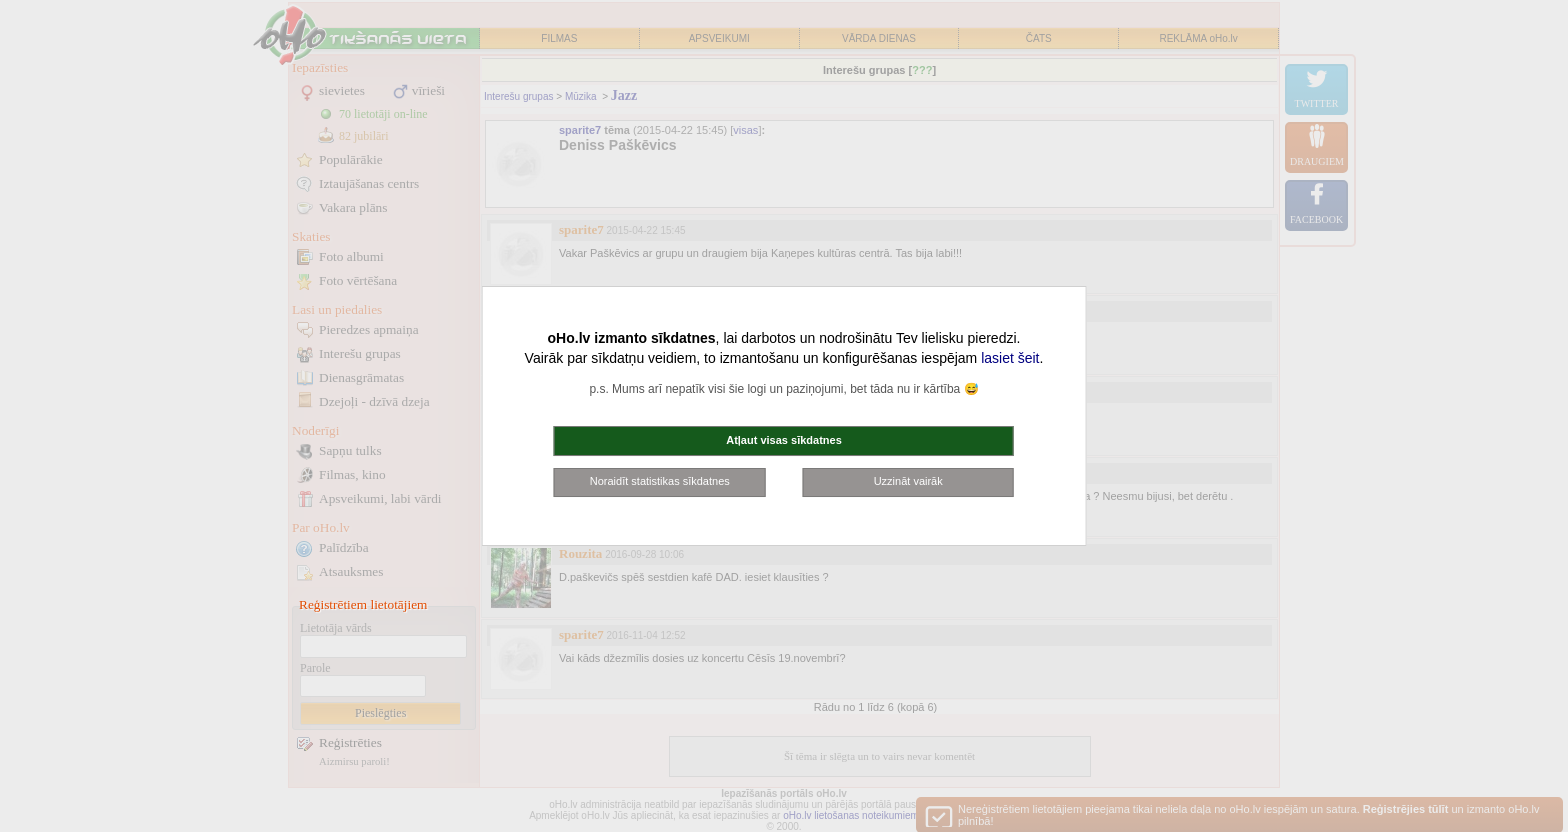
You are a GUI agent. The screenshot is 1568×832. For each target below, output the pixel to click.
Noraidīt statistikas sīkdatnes (660, 481)
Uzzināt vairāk (908, 481)
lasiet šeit (1010, 358)
